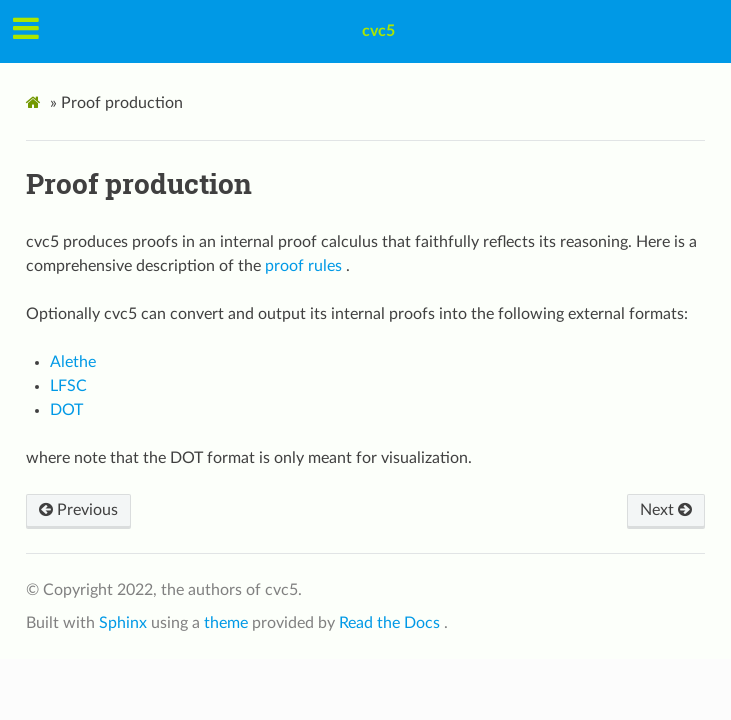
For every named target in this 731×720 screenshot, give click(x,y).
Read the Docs (391, 623)
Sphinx (125, 623)
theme (228, 623)
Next (666, 510)
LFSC (68, 386)
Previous (78, 510)
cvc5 (378, 31)
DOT (66, 410)
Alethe (73, 362)
